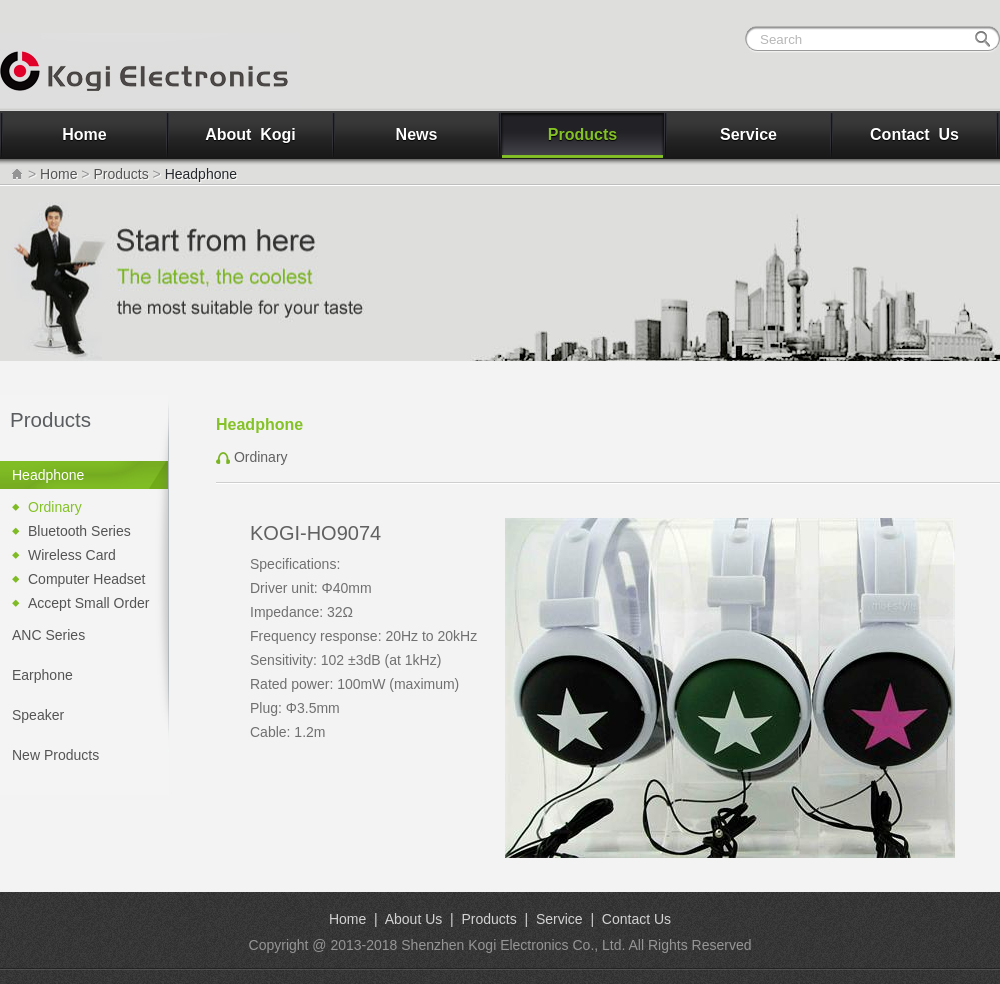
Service (748, 134)
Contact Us (914, 134)
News (417, 134)
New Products (55, 755)
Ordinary (55, 507)
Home (84, 134)
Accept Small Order (88, 603)
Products (582, 134)
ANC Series (48, 635)
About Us (414, 919)
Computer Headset (87, 579)
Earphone (42, 675)
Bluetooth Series (79, 531)
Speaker (38, 715)
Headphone (48, 475)
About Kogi (250, 134)
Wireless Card (72, 555)
